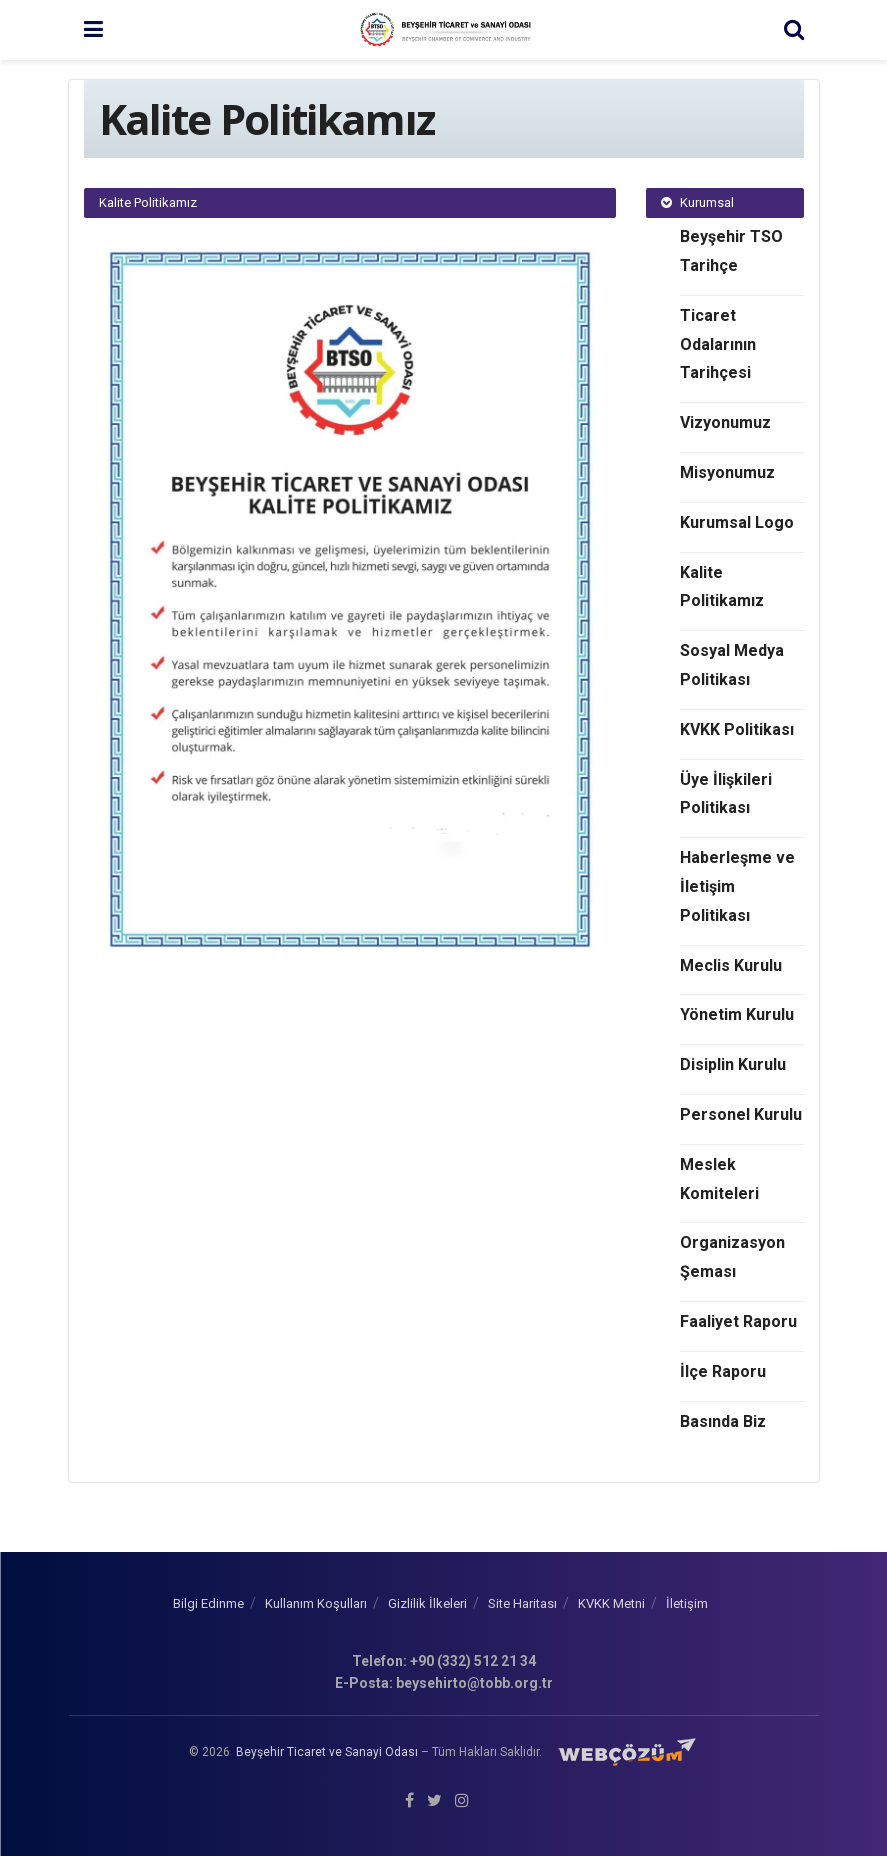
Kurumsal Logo (737, 522)
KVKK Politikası (737, 729)
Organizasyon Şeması (732, 1257)
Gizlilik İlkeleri (427, 1603)
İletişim (687, 1603)
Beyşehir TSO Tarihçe (731, 251)
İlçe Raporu (723, 1371)
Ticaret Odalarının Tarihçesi (718, 344)
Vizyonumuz (725, 422)
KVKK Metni (611, 1603)
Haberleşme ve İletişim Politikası (737, 886)
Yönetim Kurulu (737, 1014)
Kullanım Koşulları (316, 1603)
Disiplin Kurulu (733, 1064)
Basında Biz (723, 1421)
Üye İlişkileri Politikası (726, 794)
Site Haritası (522, 1603)
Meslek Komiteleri (719, 1179)
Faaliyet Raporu (738, 1321)
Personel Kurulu (741, 1114)
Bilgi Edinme (208, 1603)
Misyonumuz (727, 472)
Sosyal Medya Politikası (732, 665)
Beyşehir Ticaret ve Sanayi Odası (327, 1751)
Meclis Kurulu (731, 965)
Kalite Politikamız (722, 587)
